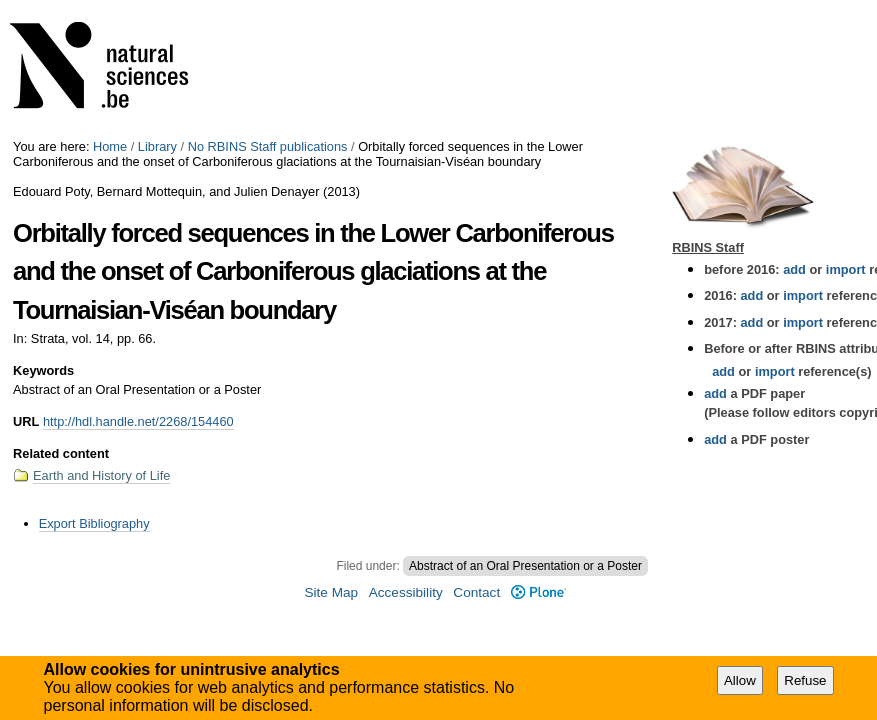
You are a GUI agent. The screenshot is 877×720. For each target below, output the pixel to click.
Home (110, 146)
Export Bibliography (94, 523)
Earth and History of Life (101, 475)
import (843, 269)
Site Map (331, 592)
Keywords (43, 370)
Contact (476, 592)
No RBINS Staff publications (268, 146)
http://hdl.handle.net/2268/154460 (138, 421)
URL (26, 421)
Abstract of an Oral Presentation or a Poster (525, 566)
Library (157, 146)
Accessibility (406, 592)
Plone (538, 592)
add (794, 269)
